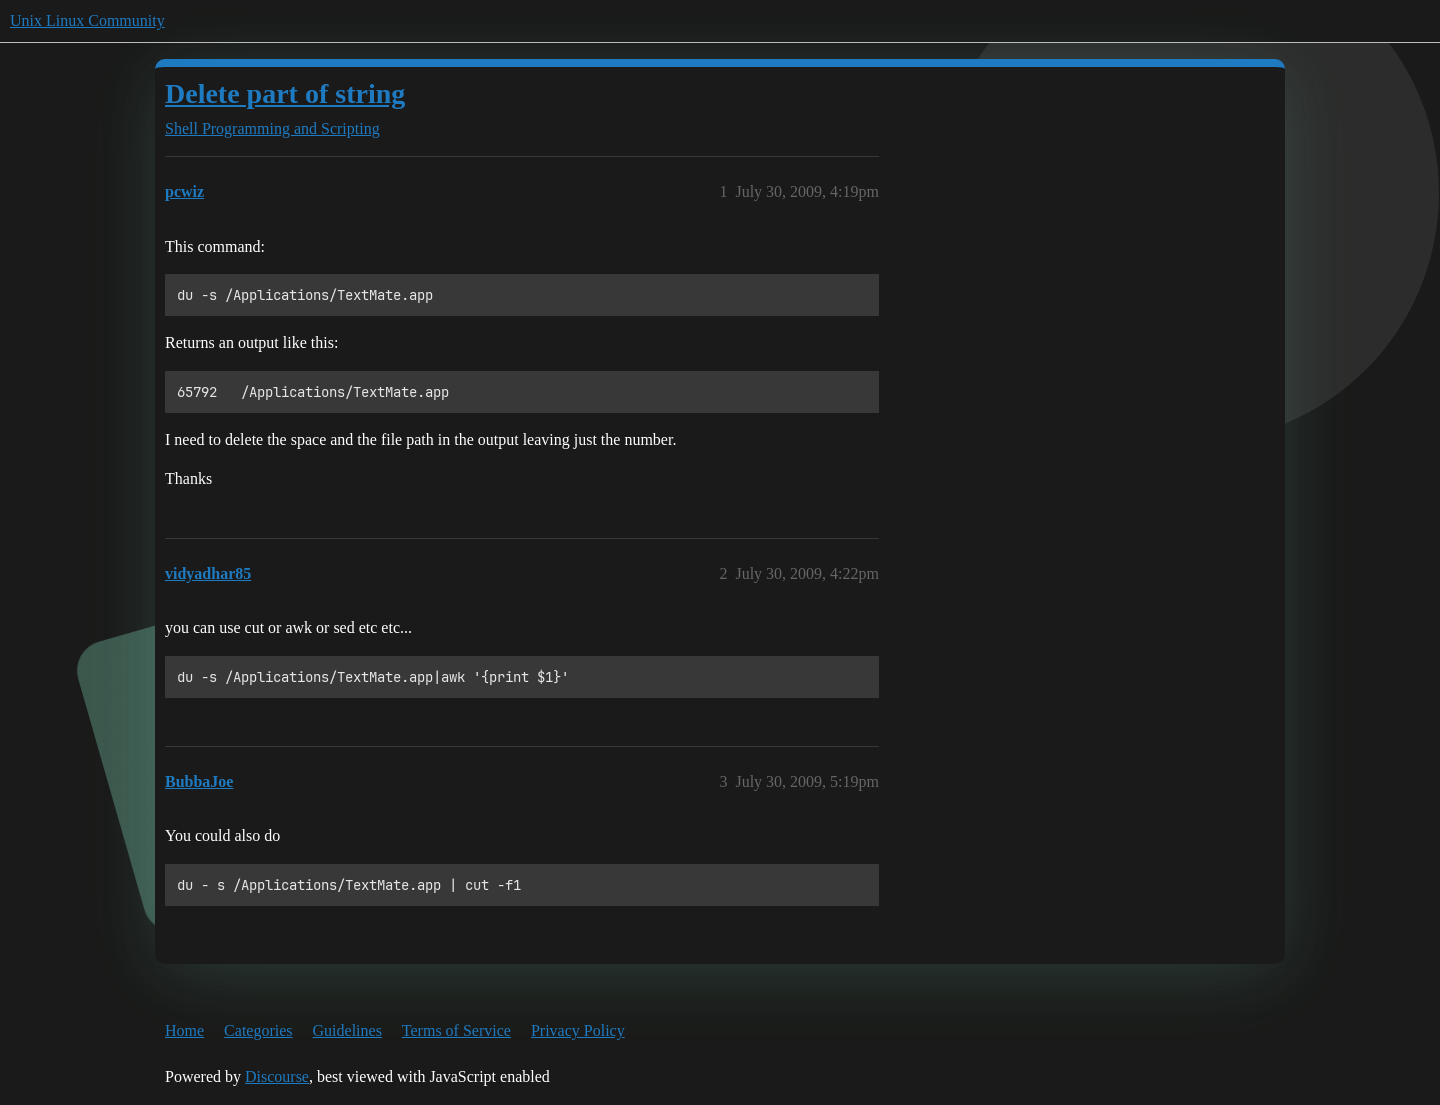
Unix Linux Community (87, 20)
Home (184, 1030)
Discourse (277, 1076)
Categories (258, 1030)
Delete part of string (285, 93)
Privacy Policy (578, 1030)
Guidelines (347, 1030)
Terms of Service (456, 1030)
